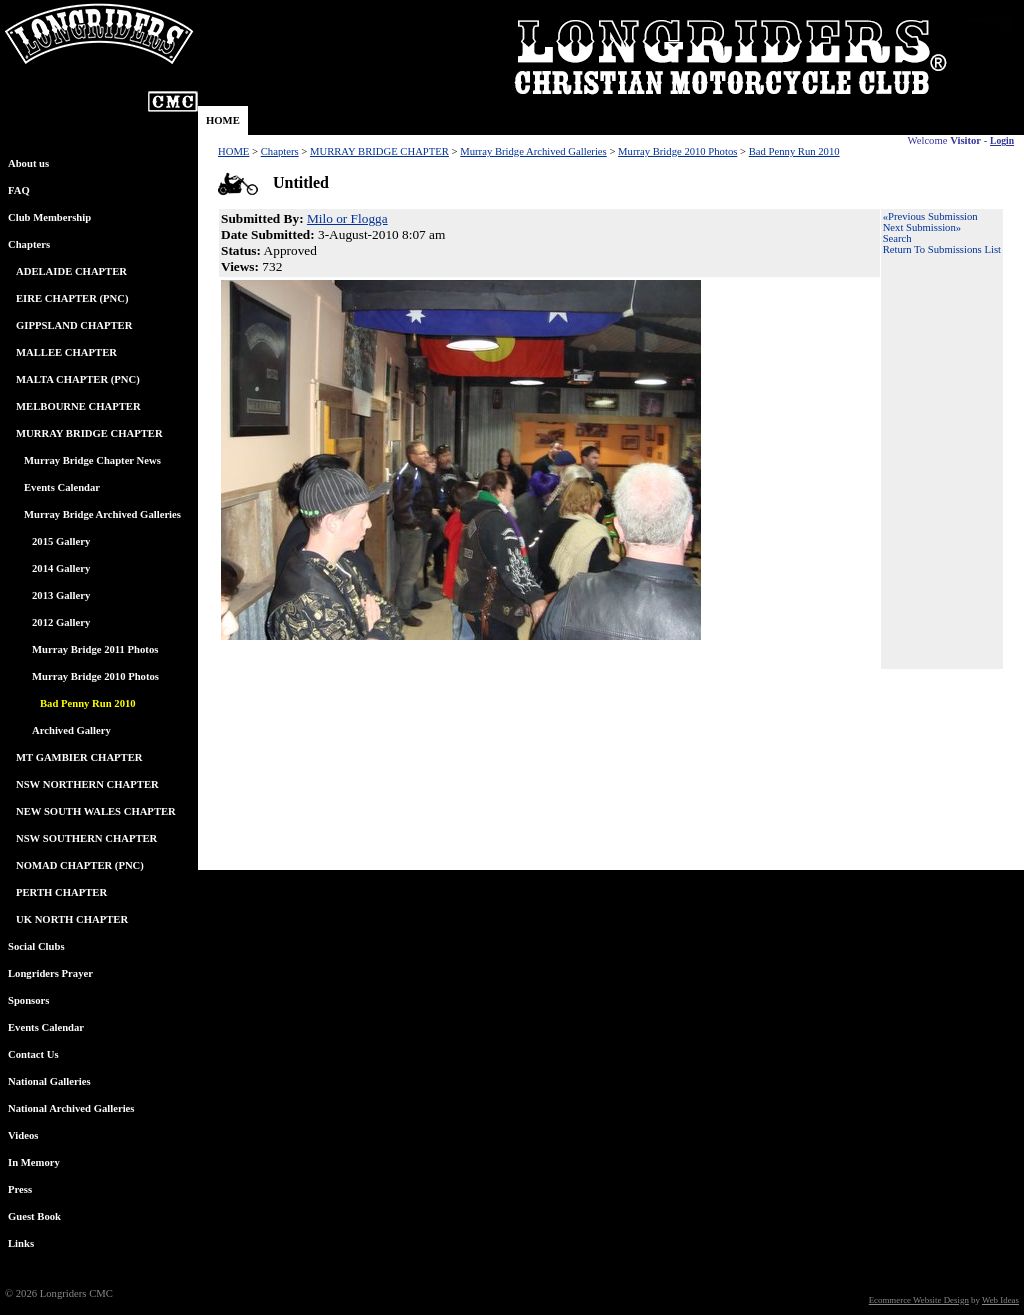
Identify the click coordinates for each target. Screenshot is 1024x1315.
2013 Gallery (61, 595)
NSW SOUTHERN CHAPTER (86, 838)
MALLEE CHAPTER (66, 352)
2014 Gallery (61, 568)
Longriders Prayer (50, 973)
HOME (223, 120)
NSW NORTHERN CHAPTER (87, 784)
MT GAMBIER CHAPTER (79, 757)
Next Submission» (922, 227)
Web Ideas (1000, 1300)
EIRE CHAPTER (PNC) (72, 298)
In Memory (34, 1162)
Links (21, 1243)
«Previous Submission (930, 216)
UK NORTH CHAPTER (72, 919)
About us (28, 163)
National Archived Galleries (71, 1108)
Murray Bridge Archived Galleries (102, 514)
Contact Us (33, 1054)
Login (1002, 140)
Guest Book (34, 1216)
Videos (23, 1135)
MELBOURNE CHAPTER (78, 406)
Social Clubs (36, 946)
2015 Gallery (61, 541)
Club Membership (49, 217)
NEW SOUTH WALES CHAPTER (96, 811)
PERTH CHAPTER (61, 892)
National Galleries (49, 1081)
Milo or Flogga (347, 218)
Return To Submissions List (942, 249)
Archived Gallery (71, 730)
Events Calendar (62, 487)
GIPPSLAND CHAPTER (74, 325)
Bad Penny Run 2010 (794, 151)
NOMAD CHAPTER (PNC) (80, 865)
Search (897, 238)
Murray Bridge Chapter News (92, 460)
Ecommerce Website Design (919, 1300)
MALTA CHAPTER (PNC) (78, 379)
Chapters (29, 244)
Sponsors (28, 1000)
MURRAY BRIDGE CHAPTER (89, 433)
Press (20, 1189)
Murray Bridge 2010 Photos (95, 676)
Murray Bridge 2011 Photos (95, 649)
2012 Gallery (61, 622)
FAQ (19, 190)
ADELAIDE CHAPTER (71, 271)
